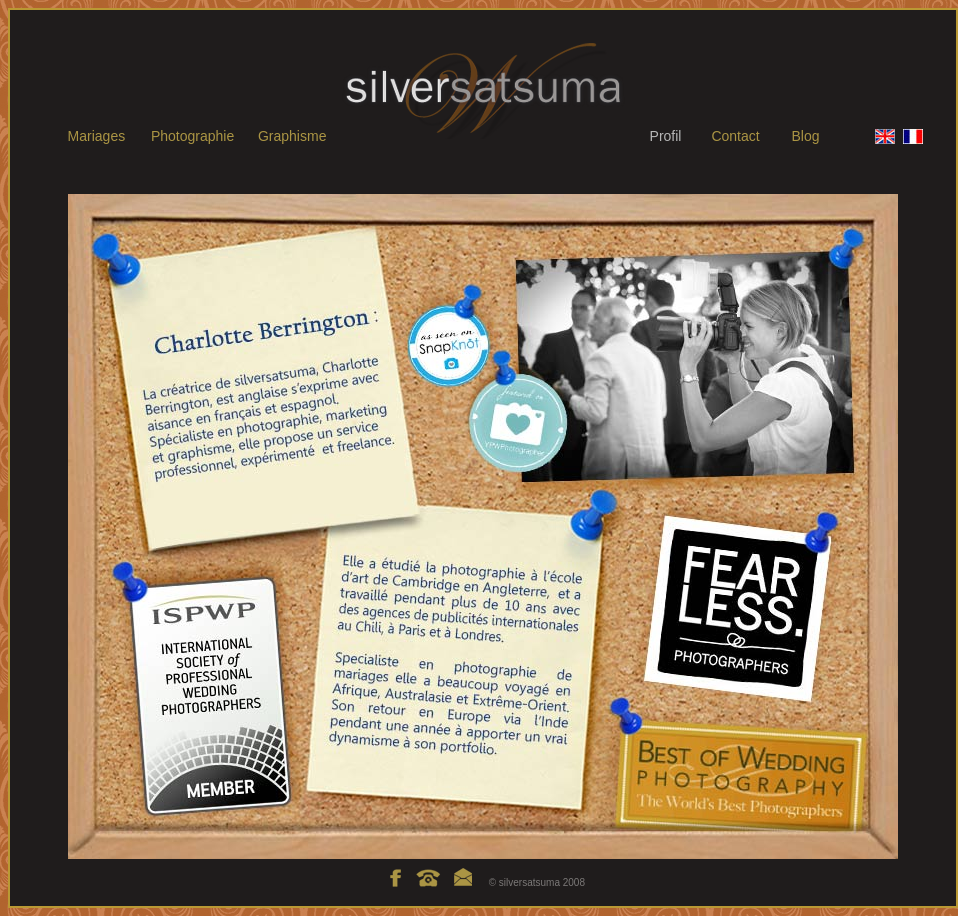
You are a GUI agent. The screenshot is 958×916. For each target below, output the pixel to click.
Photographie (192, 136)
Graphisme (292, 136)
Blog (805, 136)
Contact (735, 136)
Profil (666, 136)
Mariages (97, 136)
